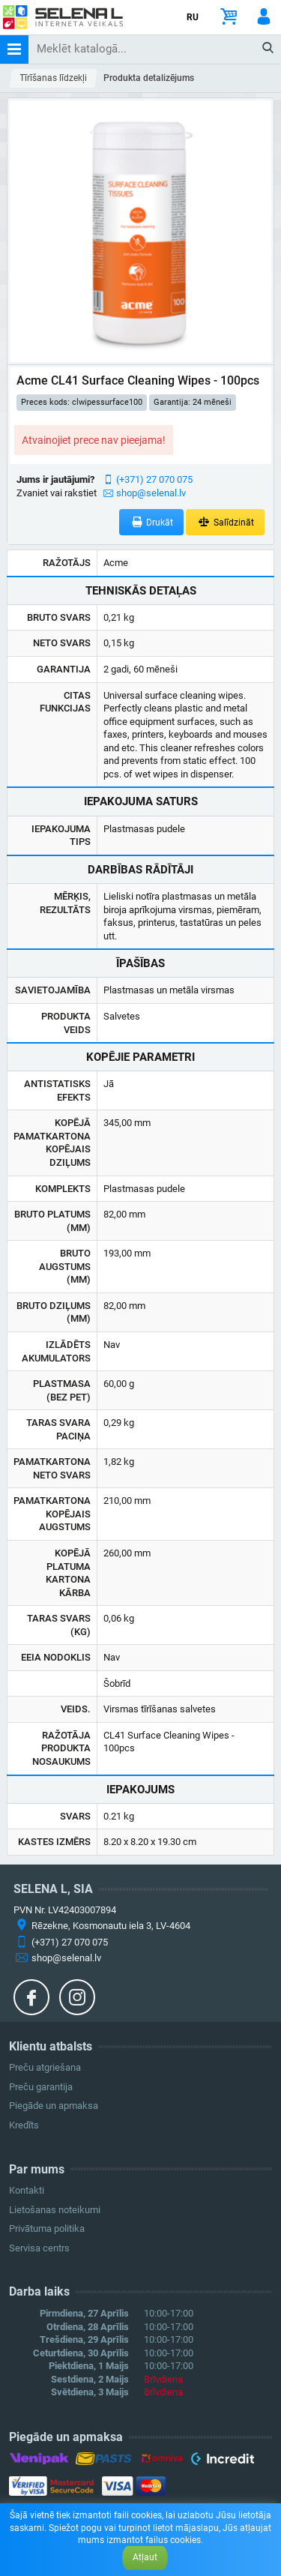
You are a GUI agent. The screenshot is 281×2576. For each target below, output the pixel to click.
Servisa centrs (39, 2248)
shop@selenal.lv (151, 493)
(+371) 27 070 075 (154, 479)
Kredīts (24, 2125)
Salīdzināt (225, 522)
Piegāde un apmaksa (53, 2105)
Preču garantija (41, 2086)
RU (193, 17)
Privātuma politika (47, 2228)
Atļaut (145, 2557)
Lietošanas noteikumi (54, 2209)
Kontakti (26, 2190)
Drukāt (152, 522)
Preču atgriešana (45, 2067)
